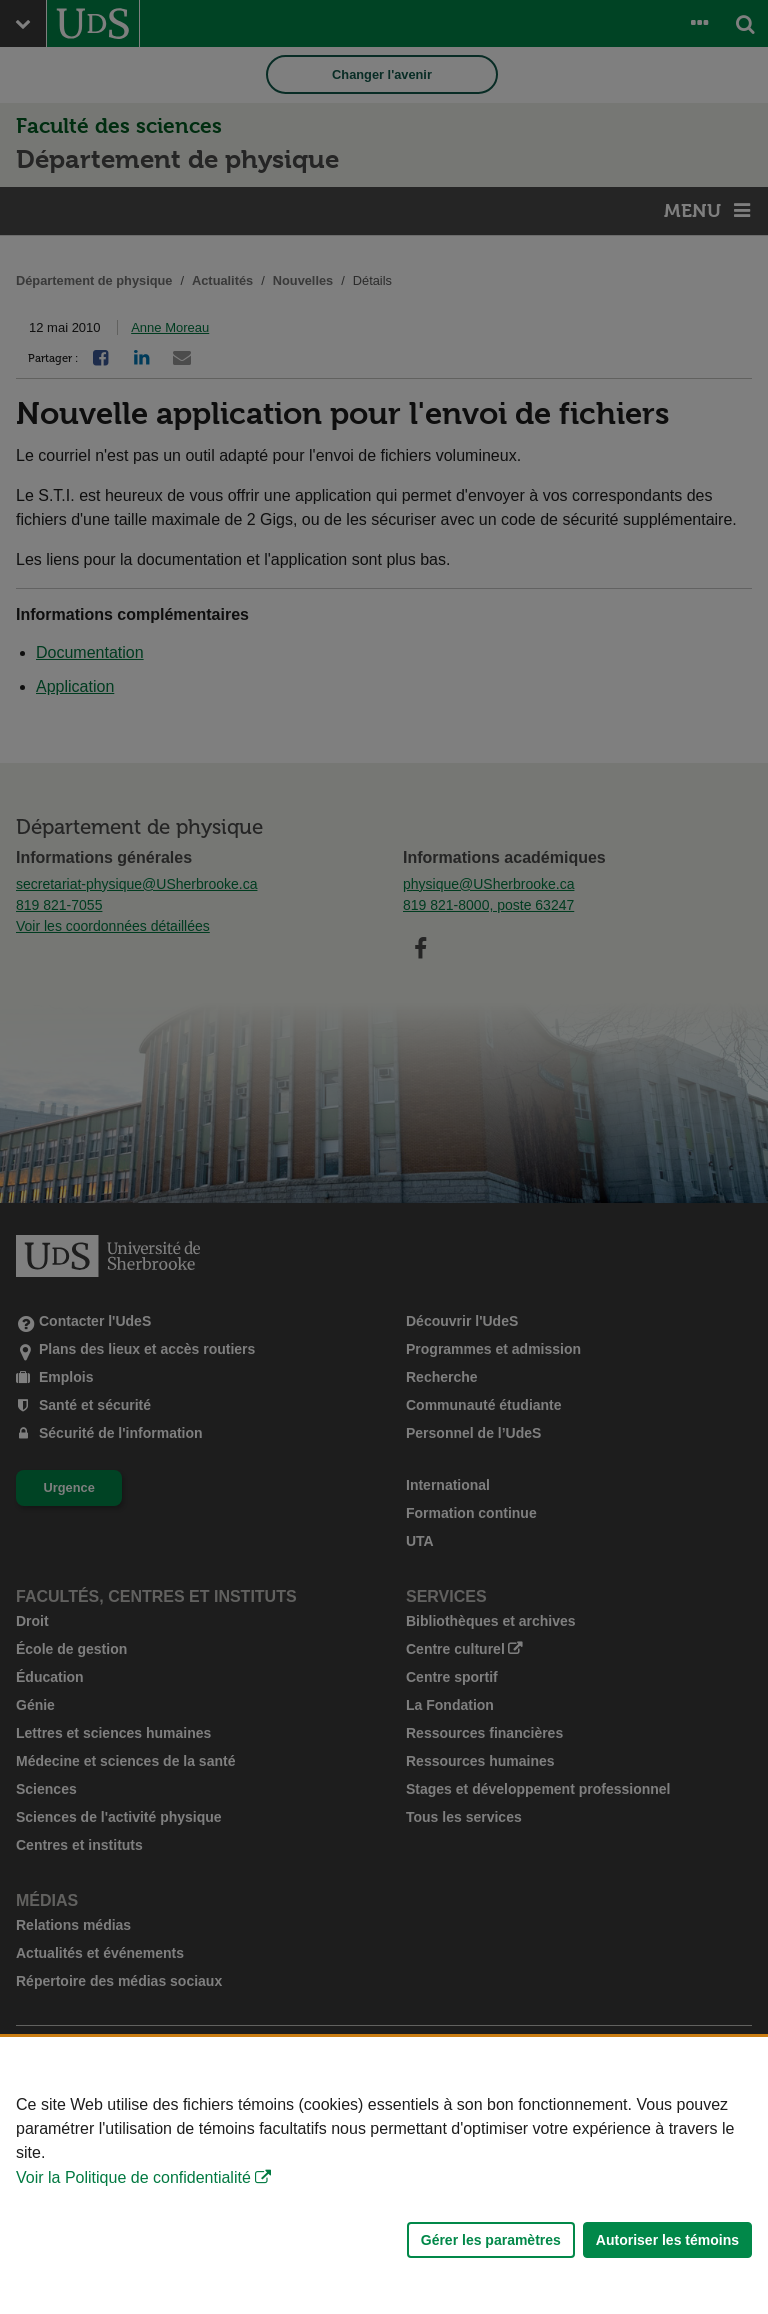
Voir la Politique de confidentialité (133, 2177)
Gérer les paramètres (491, 2240)
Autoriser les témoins (667, 2240)
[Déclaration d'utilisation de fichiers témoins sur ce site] (384, 2175)
